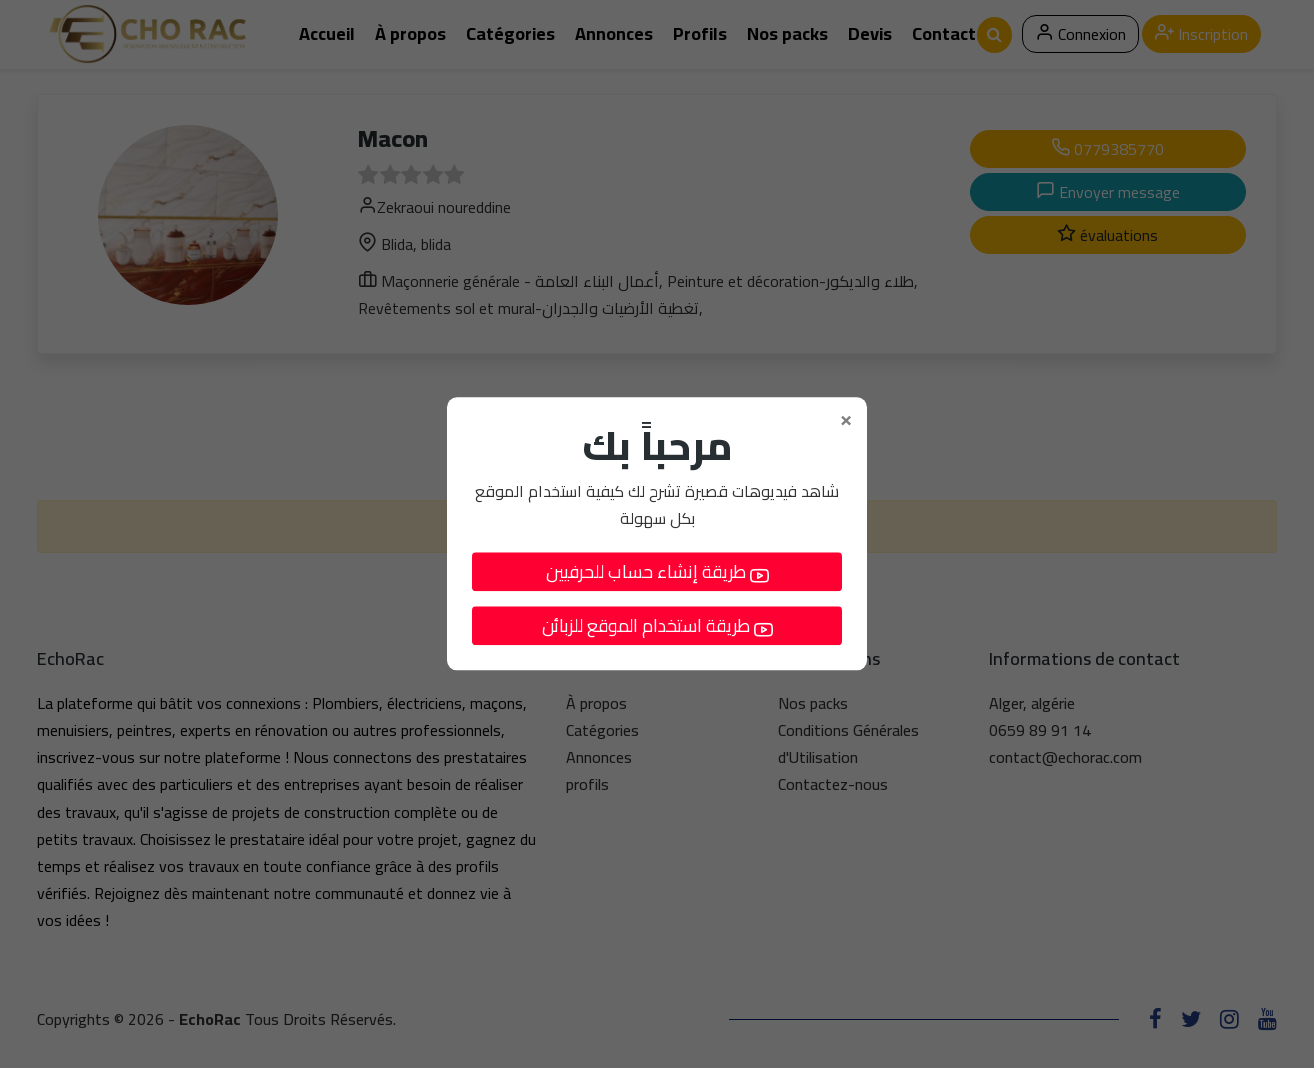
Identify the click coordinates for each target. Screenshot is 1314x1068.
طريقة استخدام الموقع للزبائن (657, 626)
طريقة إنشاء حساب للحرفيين (657, 572)
